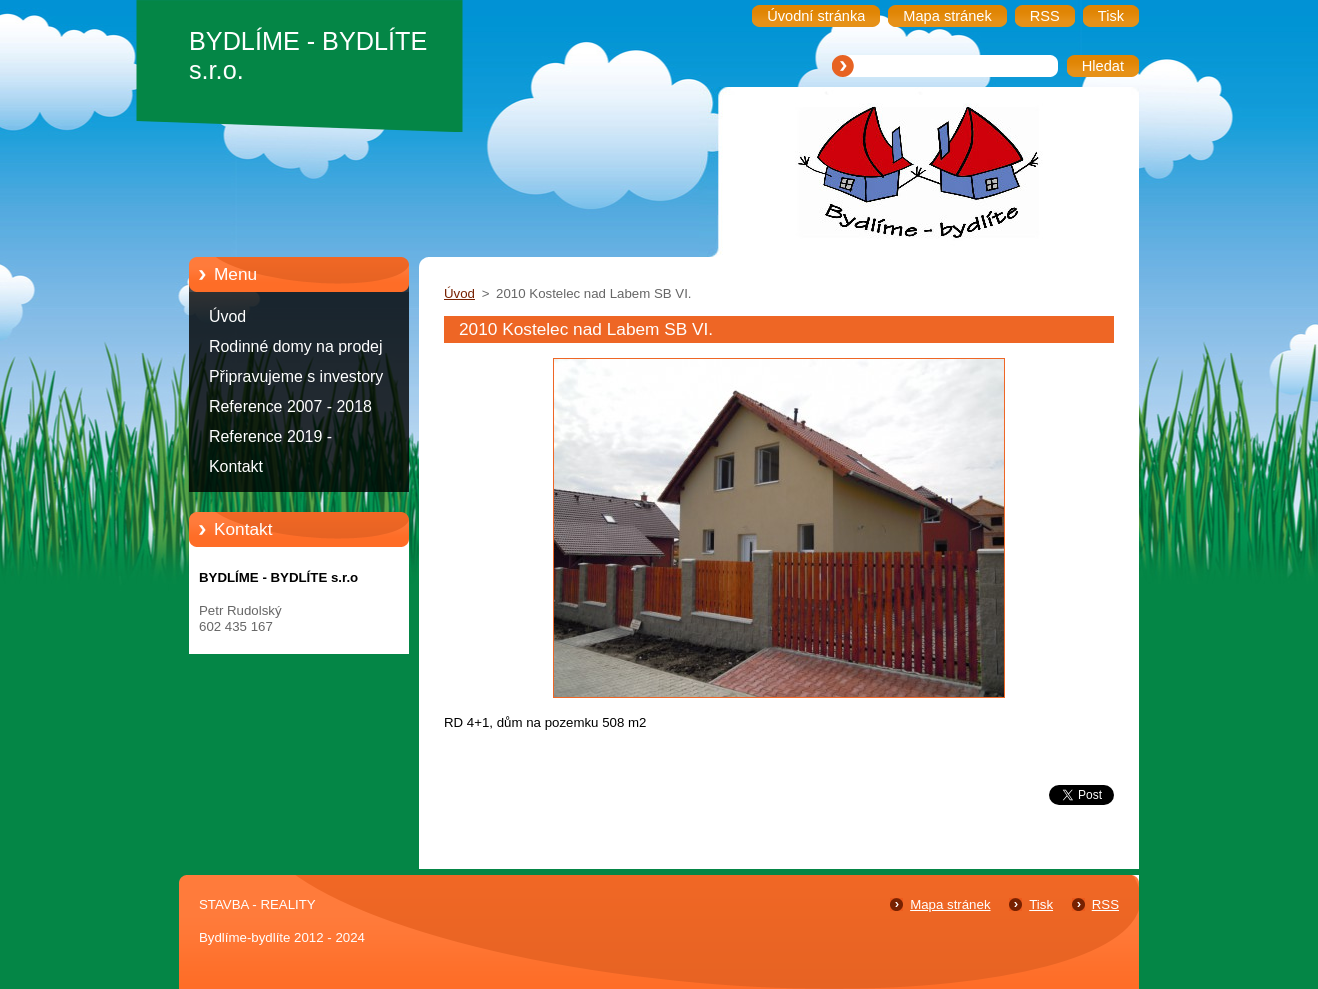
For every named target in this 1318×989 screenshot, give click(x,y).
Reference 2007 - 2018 (290, 406)
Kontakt (236, 466)
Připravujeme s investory (296, 376)
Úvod (227, 316)
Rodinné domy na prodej (296, 346)
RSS (1105, 904)
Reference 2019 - (270, 436)
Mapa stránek (950, 904)
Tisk (1041, 904)
